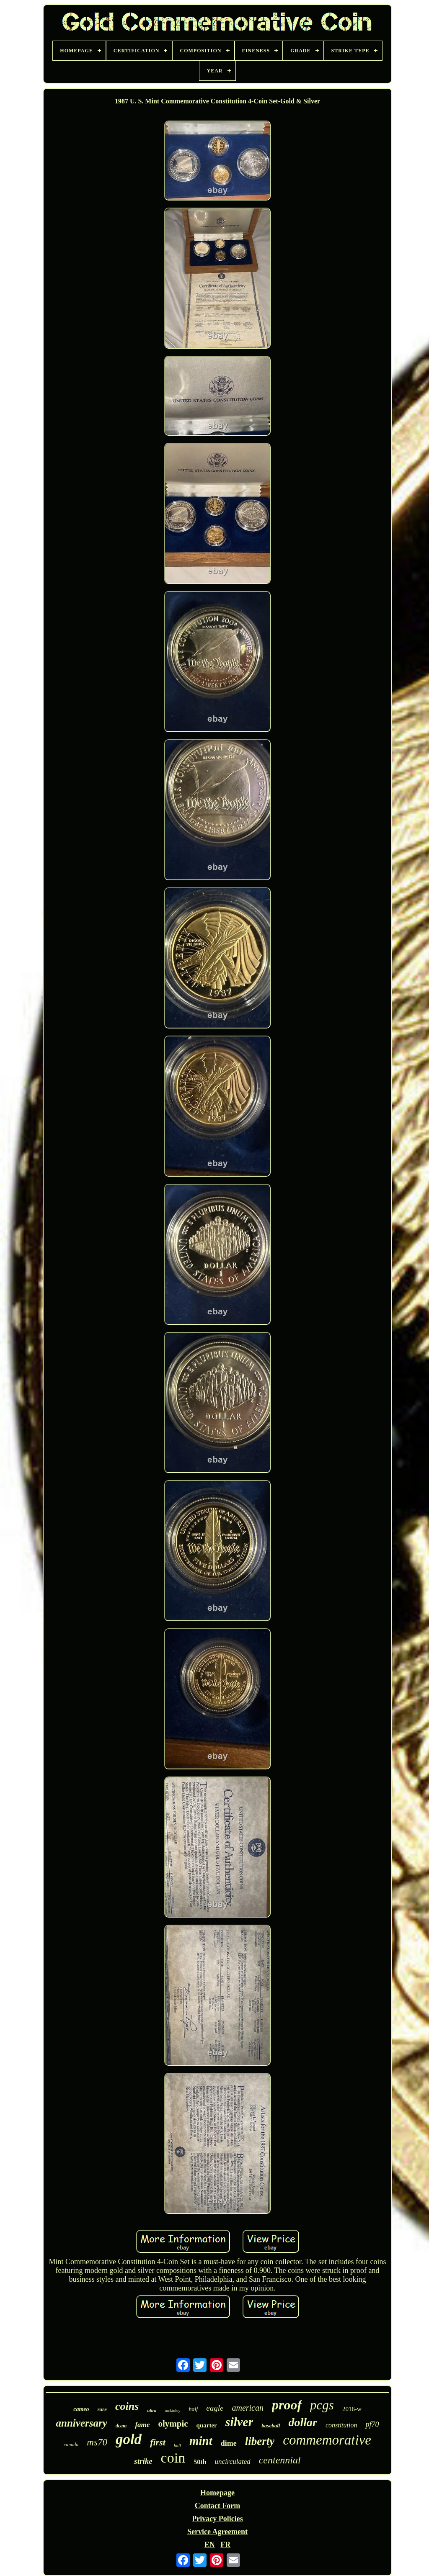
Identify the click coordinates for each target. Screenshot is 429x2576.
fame (142, 2425)
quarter (206, 2425)
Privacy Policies (217, 2518)
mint (200, 2440)
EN (209, 2544)
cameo (81, 2409)
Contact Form (217, 2505)
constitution (341, 2425)
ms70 (97, 2442)
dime (229, 2443)
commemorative (327, 2439)
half (193, 2409)
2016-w (352, 2409)
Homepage (217, 2493)
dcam (121, 2426)
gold (129, 2439)
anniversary (81, 2423)
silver (239, 2422)
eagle (214, 2408)
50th (200, 2461)
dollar (302, 2422)
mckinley (172, 2410)
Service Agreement (217, 2531)
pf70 (372, 2424)
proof (287, 2404)
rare (102, 2409)
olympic (173, 2424)
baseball (270, 2425)
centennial (280, 2460)
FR (225, 2544)
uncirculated (232, 2461)
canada (71, 2444)
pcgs (322, 2405)
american (248, 2407)
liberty (259, 2441)
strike (143, 2461)
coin (173, 2457)
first (157, 2442)
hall (177, 2445)
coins (127, 2406)
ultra (151, 2410)
